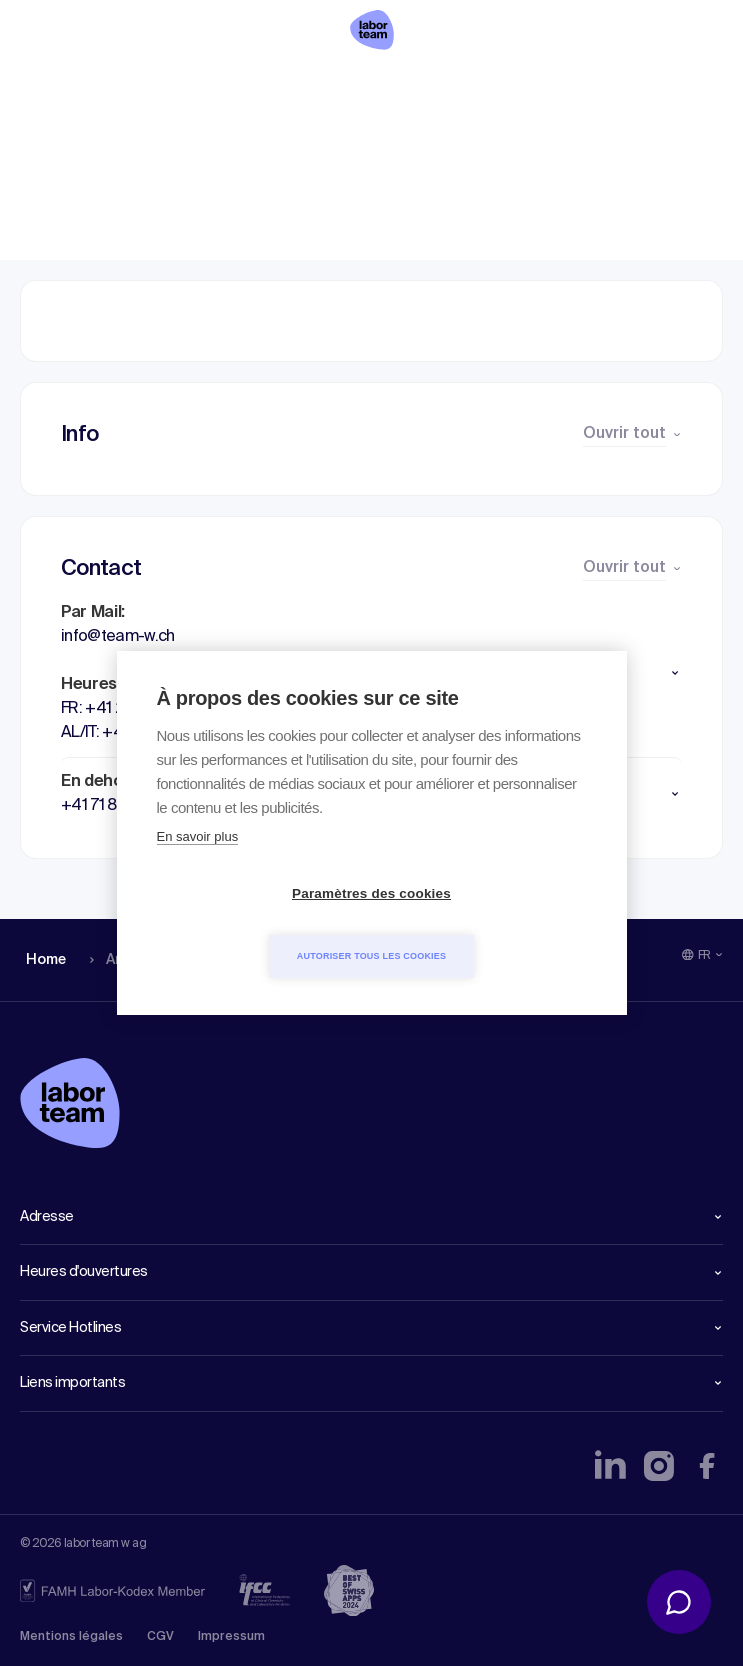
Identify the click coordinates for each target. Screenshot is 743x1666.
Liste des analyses (253, 85)
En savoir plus (198, 868)
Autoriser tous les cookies (486, 925)
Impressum (231, 1637)
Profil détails (401, 85)
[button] (371, 673)
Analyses (119, 85)
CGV (160, 1637)
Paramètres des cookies (256, 925)
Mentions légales (71, 1637)
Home (42, 85)
